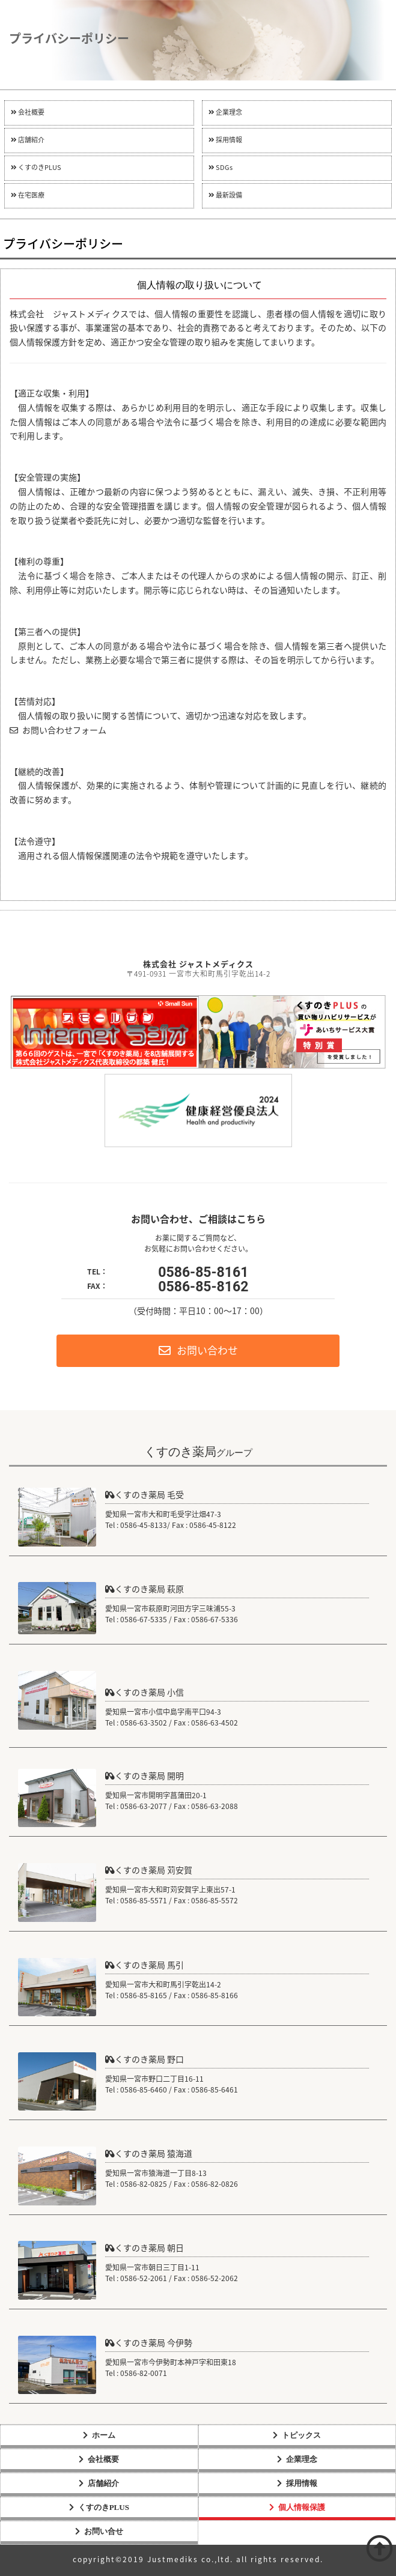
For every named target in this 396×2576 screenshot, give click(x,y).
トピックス (301, 2435)
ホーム (103, 2435)
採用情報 (225, 140)
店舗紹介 (27, 140)
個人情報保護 (301, 2507)
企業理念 (225, 113)
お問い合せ (103, 2531)
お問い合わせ (198, 1351)
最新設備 (225, 195)
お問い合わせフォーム (58, 731)
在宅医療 (27, 195)
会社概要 (27, 113)
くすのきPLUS (36, 168)
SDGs (221, 168)
